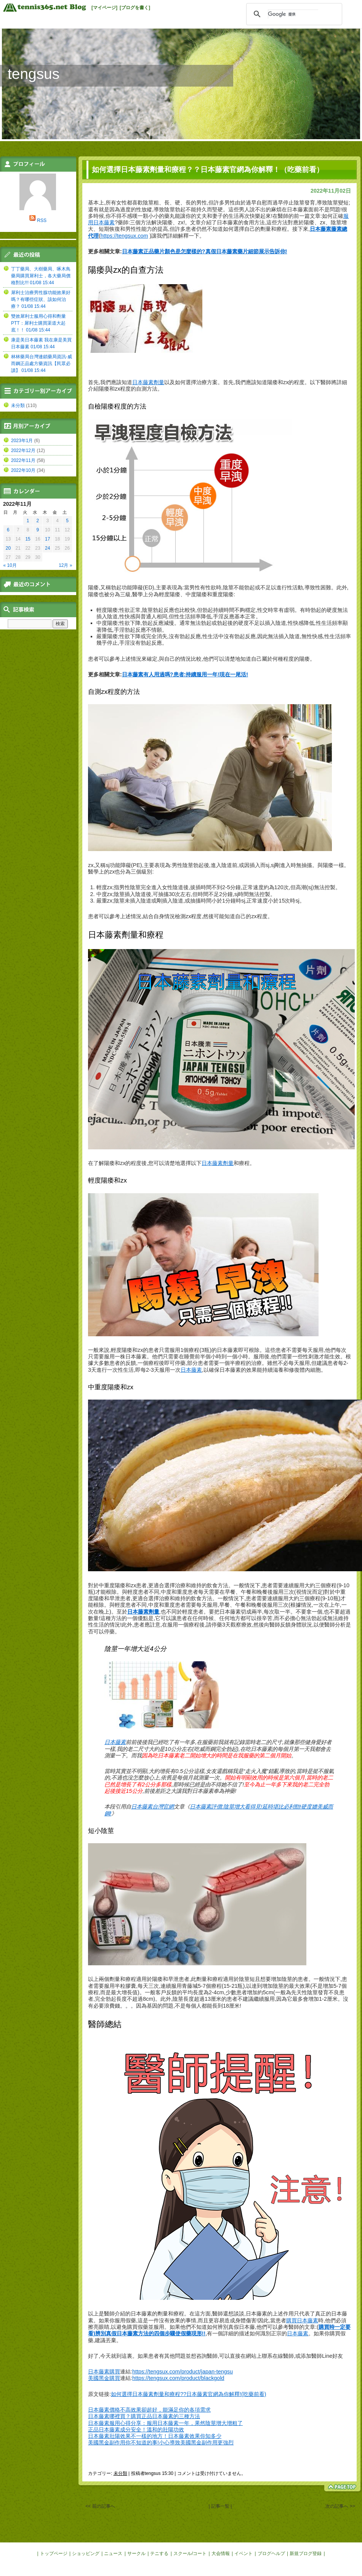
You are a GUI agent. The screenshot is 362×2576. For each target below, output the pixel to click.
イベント (243, 2553)
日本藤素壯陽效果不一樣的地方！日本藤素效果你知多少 (154, 2436)
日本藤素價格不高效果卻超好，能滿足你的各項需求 (149, 2410)
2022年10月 (23, 470)
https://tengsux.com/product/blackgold (178, 2378)
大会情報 (220, 2553)
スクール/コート (190, 2553)
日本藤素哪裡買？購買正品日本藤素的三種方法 (144, 2416)
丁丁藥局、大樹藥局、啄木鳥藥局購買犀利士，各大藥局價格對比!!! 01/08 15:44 (40, 275)
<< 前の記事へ (100, 2506)
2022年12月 (23, 450)
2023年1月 (22, 440)
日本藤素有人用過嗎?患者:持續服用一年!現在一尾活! (185, 674)
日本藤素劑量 (148, 382)
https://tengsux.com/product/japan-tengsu (182, 2371)
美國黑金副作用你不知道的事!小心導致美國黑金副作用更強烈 (161, 2442)
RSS (41, 220)
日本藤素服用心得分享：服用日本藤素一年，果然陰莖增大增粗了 (165, 2423)
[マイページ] (104, 7)
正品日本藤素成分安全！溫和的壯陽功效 (136, 2429)
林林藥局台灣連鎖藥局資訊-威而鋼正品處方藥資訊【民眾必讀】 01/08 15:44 (41, 363)
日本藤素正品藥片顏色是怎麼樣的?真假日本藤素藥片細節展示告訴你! (204, 251)
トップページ (53, 2553)
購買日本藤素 (302, 2320)
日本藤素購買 (104, 2371)
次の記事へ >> (340, 2506)
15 (27, 539)
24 (47, 548)
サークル (136, 2553)
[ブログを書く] (135, 7)
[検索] (293, 14)
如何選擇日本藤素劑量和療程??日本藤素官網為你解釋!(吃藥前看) (188, 2394)
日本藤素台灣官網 (152, 1807)
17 (47, 539)
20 (8, 548)
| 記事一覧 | (220, 2506)
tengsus (33, 74)
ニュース (113, 2553)
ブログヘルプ (271, 2553)
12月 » (65, 565)
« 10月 (10, 565)
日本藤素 (191, 1370)
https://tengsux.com (124, 236)
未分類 (120, 2473)
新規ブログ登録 (306, 2553)
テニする (159, 2553)
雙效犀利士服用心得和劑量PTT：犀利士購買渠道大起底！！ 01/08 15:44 (38, 323)
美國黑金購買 (104, 2378)
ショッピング (85, 2553)
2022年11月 (23, 460)
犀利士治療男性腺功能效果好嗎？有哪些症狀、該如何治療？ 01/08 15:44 (40, 299)
